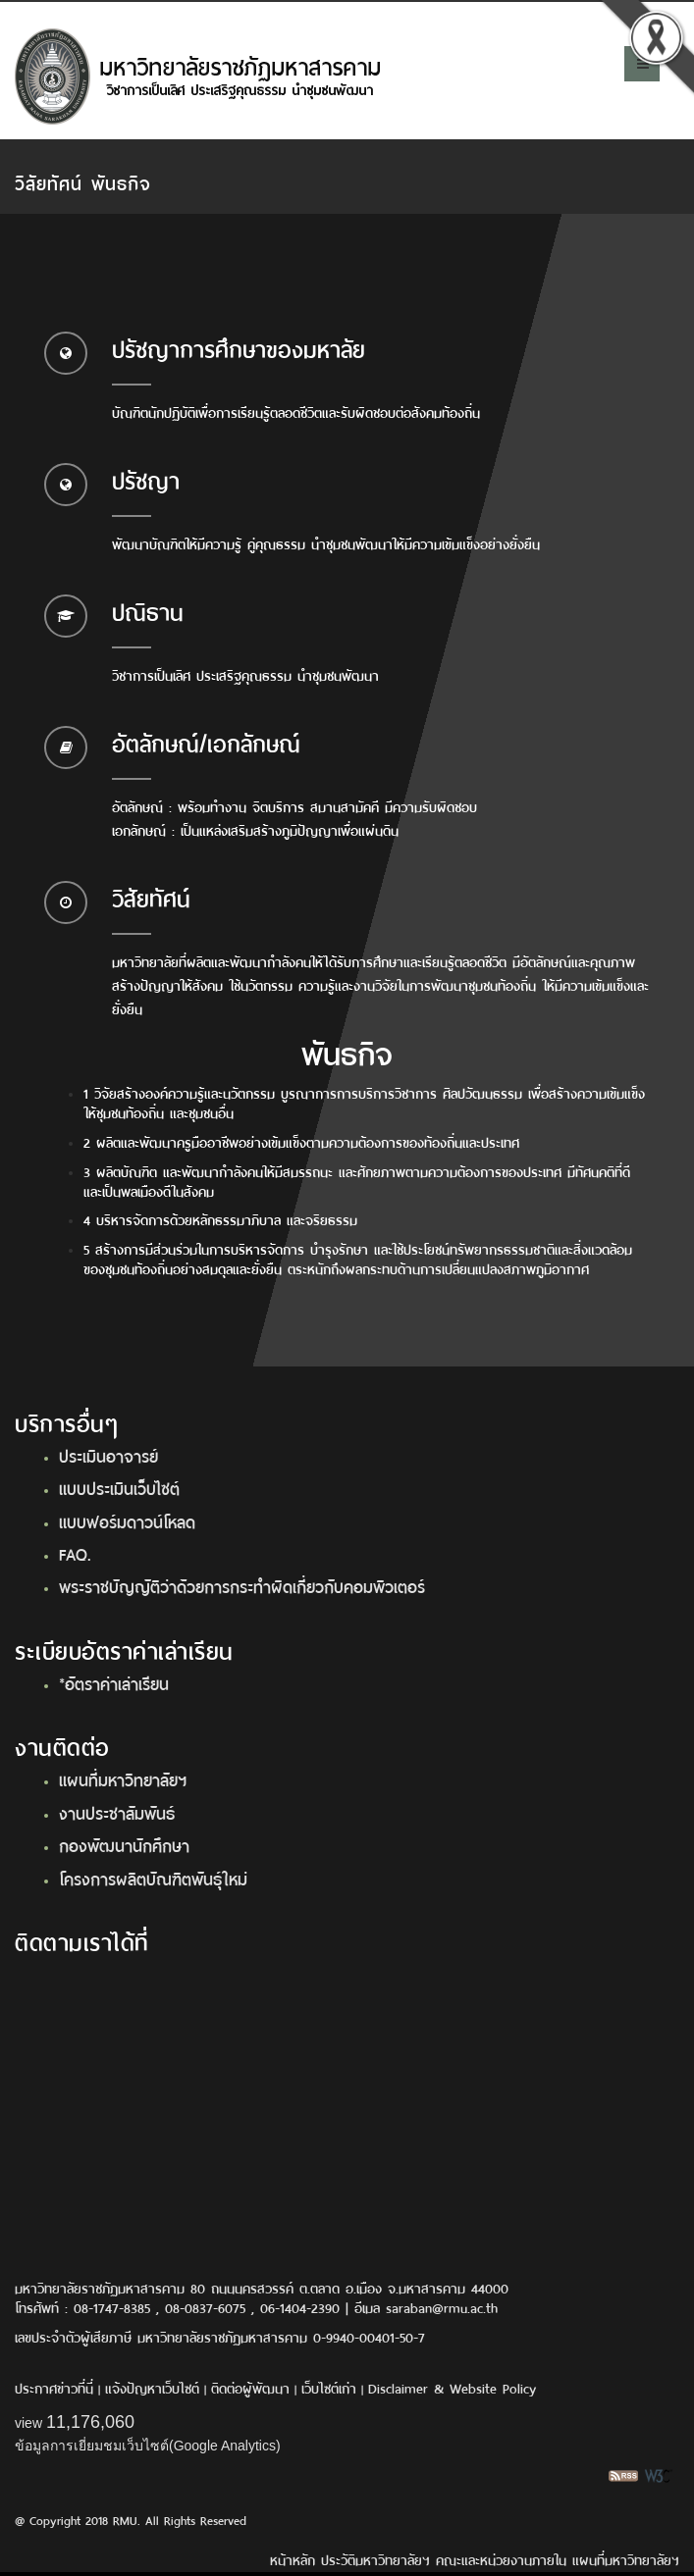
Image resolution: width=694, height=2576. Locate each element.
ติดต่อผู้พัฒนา (250, 2387)
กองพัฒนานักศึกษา (124, 1844)
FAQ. (75, 1553)
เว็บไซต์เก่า (328, 2387)
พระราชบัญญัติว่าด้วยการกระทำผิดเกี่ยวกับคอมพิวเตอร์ (242, 1585)
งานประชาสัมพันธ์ (117, 1812)
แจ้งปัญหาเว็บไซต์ (152, 2387)
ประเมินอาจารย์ (108, 1454)
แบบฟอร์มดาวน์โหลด (127, 1520)
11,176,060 (90, 2422)
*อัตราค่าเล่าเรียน (114, 1682)
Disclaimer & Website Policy (452, 2387)
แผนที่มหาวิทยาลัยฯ (123, 1778)
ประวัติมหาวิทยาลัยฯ (375, 2559)
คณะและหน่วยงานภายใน (501, 2559)
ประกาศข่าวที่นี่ (54, 2387)
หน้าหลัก (292, 2559)
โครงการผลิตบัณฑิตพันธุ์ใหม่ (153, 1877)
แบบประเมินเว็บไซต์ (119, 1487)
